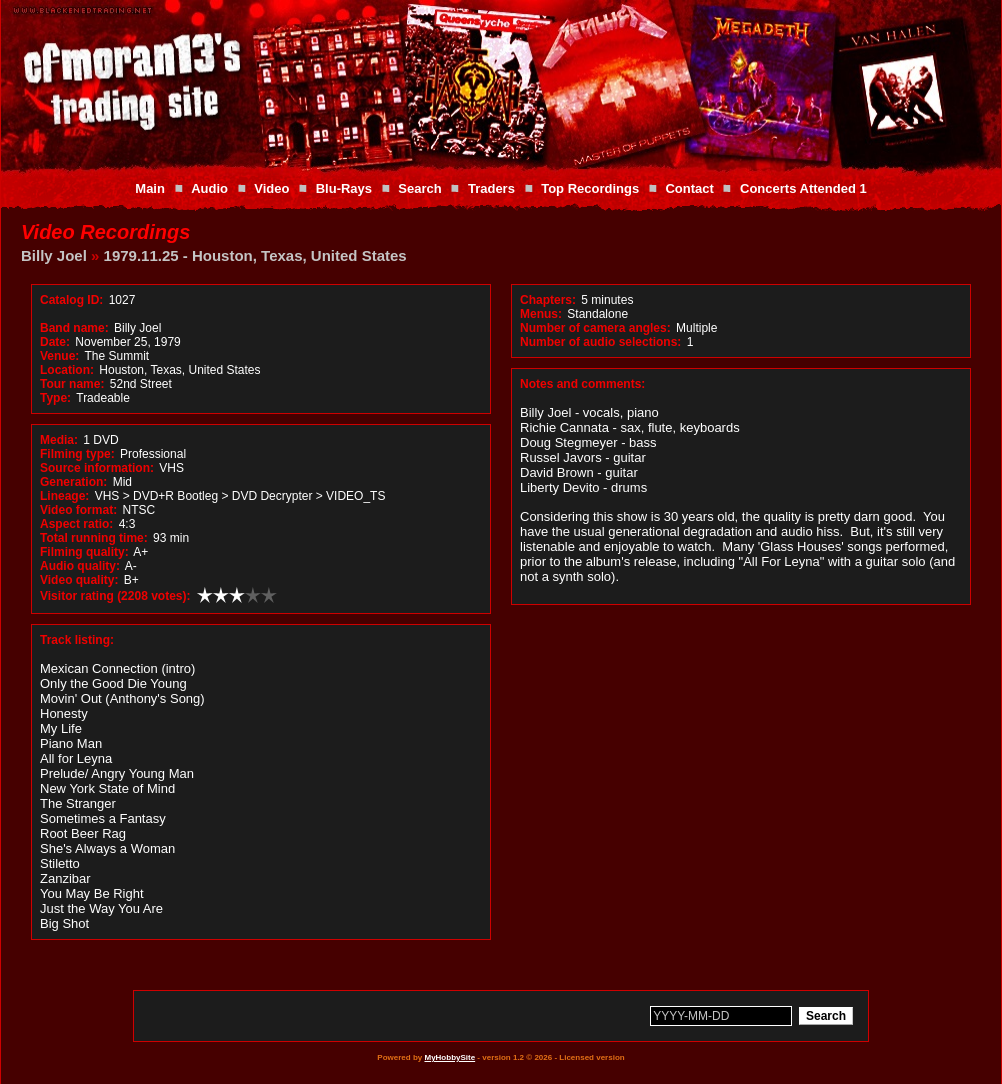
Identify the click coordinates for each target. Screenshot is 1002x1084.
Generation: (73, 482)
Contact (689, 188)
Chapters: (548, 300)
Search (419, 188)
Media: (59, 440)
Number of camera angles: (595, 328)
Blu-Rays (344, 188)
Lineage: (64, 496)
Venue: (59, 356)
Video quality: (79, 580)
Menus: (541, 314)
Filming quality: (84, 552)
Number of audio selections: (600, 342)
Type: (55, 398)
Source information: (97, 468)
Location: (67, 370)
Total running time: (94, 538)
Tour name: (72, 384)
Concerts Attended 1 (803, 188)
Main (150, 188)
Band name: (74, 328)
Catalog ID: (71, 300)
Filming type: (77, 454)
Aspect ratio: (76, 524)
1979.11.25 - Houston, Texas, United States (255, 255)
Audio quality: (80, 566)
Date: (55, 342)
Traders (491, 188)
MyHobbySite (449, 1057)
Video (271, 188)
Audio (209, 188)
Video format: (78, 510)
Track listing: (77, 640)
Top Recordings (590, 188)
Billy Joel (54, 255)
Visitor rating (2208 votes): (115, 596)
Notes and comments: (582, 384)
